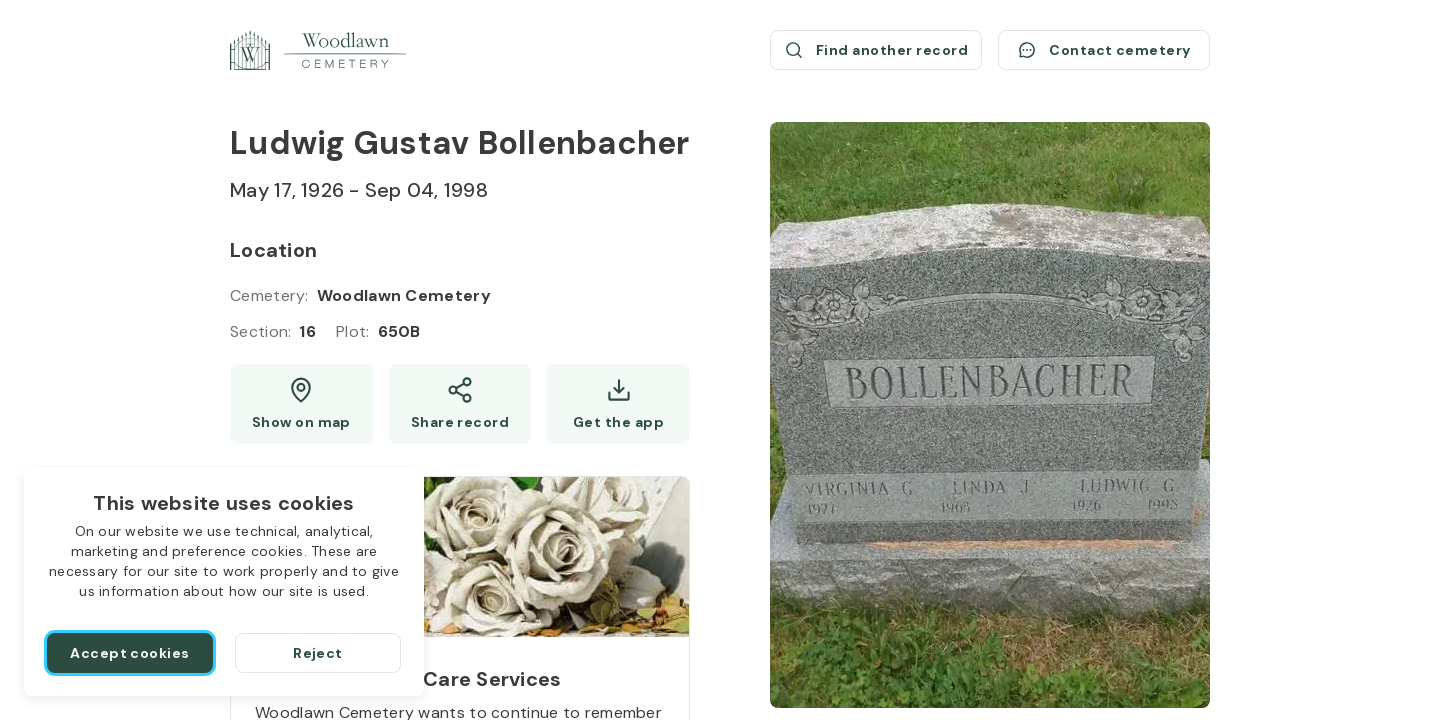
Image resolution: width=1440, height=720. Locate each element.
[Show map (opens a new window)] (301, 404)
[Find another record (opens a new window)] (876, 50)
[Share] (460, 404)
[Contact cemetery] (1104, 50)
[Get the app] (618, 404)
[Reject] (318, 653)
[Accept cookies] (130, 653)
